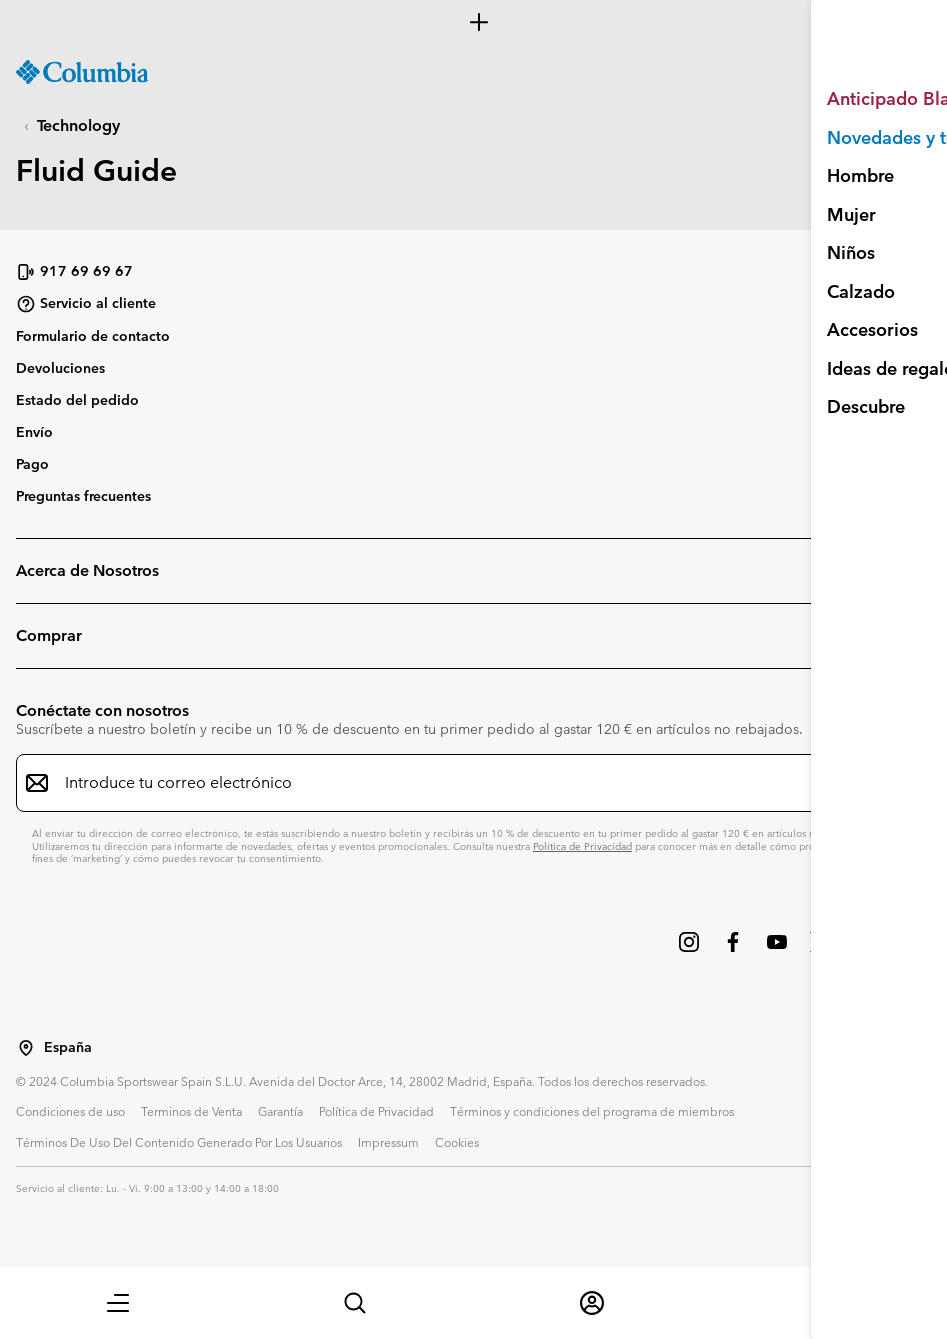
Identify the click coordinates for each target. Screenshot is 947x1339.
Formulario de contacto (93, 336)
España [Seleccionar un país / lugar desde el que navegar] (68, 1047)
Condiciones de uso (70, 1111)
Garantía (280, 1111)
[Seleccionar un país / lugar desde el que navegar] (26, 1048)
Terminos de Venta (191, 1111)
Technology (78, 125)
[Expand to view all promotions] (473, 22)
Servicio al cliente (86, 304)
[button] (118, 1303)
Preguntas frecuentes (83, 496)
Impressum (388, 1142)
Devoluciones (60, 368)
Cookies (457, 1142)
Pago (32, 464)
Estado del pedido (77, 400)
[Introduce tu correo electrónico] (461, 783)
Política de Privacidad (582, 846)
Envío (34, 432)
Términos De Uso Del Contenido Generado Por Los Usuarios (179, 1142)
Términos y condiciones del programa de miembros (592, 1111)
